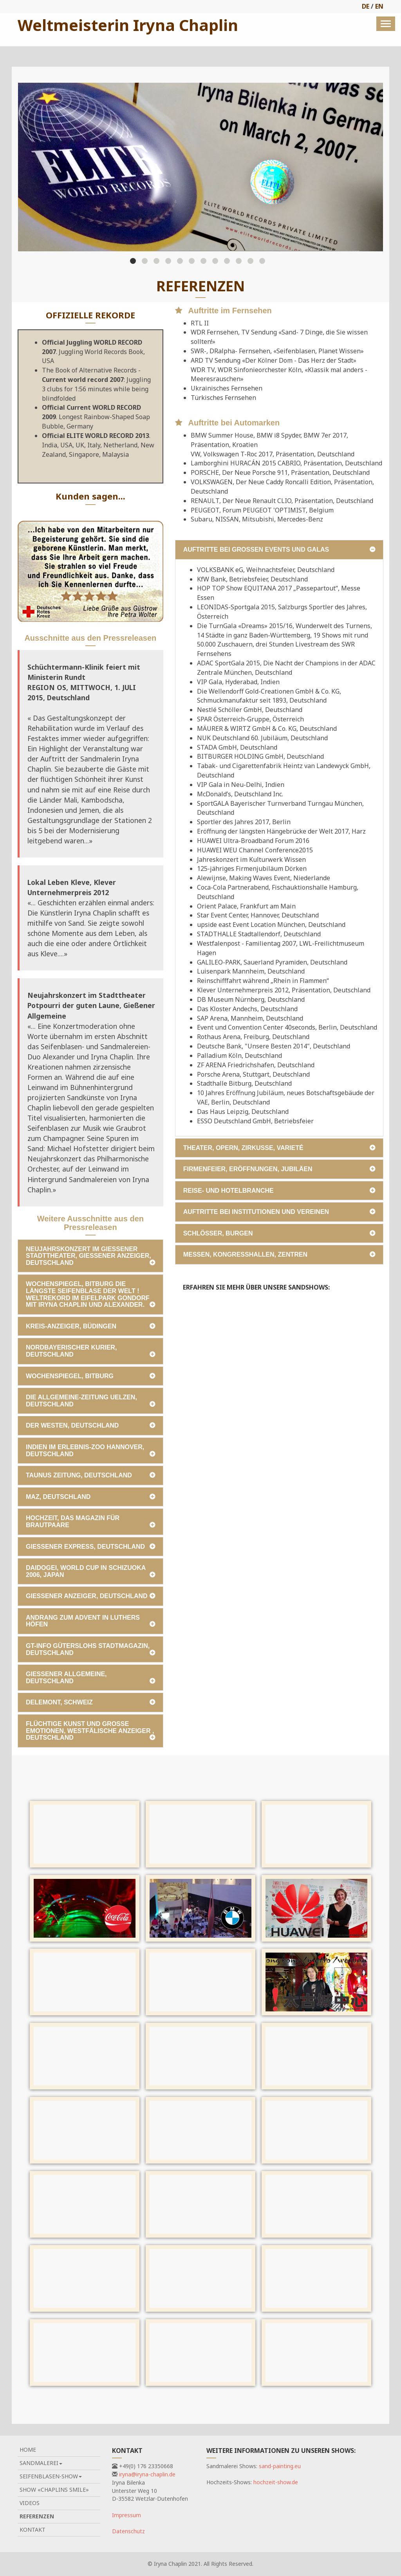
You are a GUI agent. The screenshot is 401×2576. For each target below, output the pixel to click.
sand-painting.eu (280, 2466)
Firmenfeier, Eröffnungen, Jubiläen (247, 1169)
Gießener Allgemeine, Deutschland (66, 1677)
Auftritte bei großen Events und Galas (256, 549)
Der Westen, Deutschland (72, 1425)
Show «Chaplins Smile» (54, 2489)
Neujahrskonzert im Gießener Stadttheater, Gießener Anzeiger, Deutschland (88, 1256)
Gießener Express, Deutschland (85, 1546)
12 (262, 261)
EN (379, 6)
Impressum (126, 2515)
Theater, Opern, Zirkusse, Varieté (243, 1147)
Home (28, 2449)
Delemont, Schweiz (59, 1702)
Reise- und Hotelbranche (228, 1190)
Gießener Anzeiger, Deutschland (87, 1596)
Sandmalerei (41, 2463)
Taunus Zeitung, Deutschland (79, 1475)
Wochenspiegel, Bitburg (70, 1376)
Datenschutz (128, 2531)
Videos (30, 2503)
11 (250, 261)
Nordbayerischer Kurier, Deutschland (71, 1351)
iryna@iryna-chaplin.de (147, 2474)
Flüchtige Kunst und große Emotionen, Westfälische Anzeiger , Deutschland (90, 1730)
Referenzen (37, 2516)
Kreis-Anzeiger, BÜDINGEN (71, 1326)
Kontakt (32, 2529)
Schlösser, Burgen (218, 1233)
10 (239, 261)
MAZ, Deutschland (58, 1496)
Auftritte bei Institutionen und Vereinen (256, 1211)
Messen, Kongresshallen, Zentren (245, 1254)
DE (365, 6)
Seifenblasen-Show (51, 2476)
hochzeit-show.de (275, 2482)
